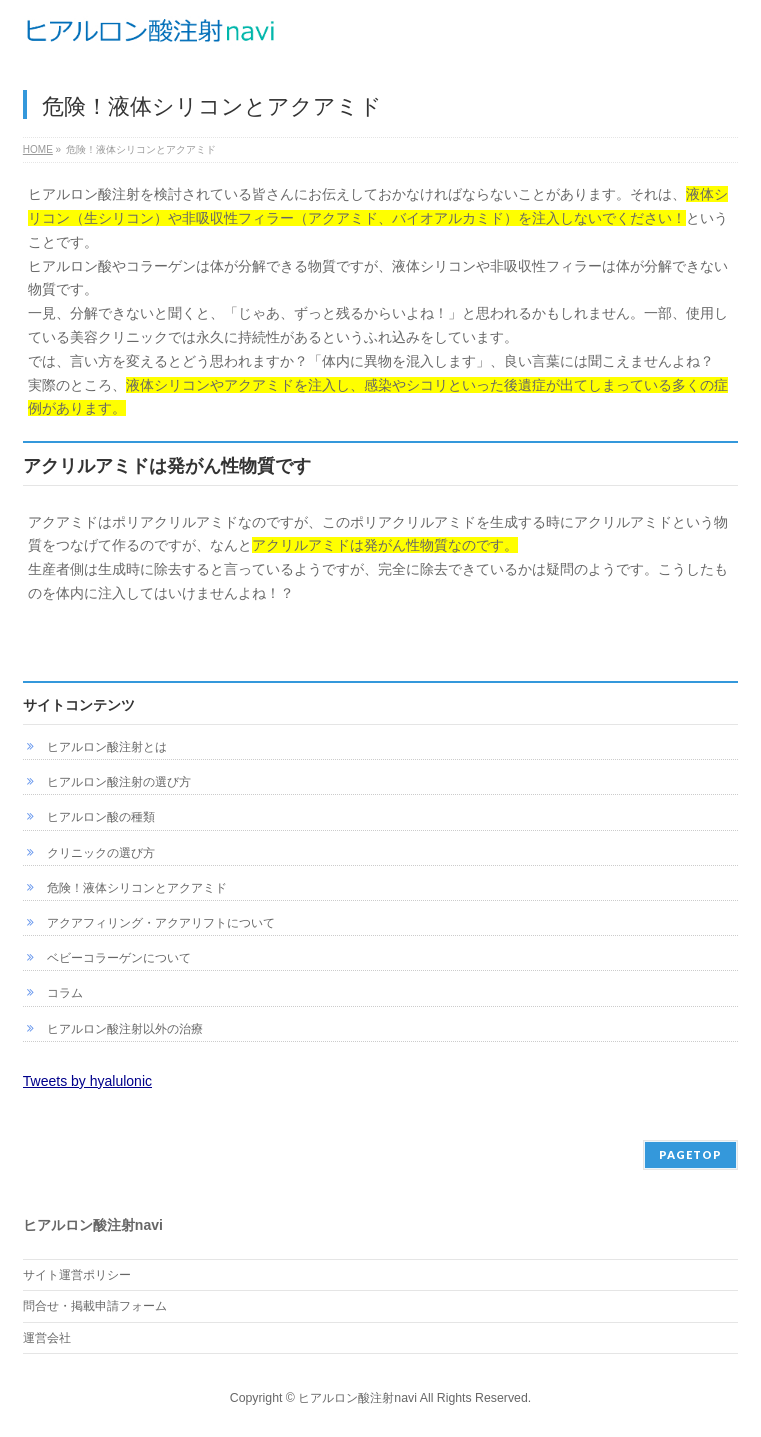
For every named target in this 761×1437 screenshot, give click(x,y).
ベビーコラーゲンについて (119, 958)
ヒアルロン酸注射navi (357, 1398)
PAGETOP (690, 1154)
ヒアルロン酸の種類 (101, 817)
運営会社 (47, 1338)
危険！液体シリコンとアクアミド (137, 888)
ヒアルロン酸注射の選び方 (119, 782)
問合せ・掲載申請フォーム (95, 1306)
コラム (65, 993)
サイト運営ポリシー (77, 1275)
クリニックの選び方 (101, 853)
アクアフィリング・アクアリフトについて (161, 923)
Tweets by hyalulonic (87, 1081)
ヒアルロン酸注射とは (107, 747)
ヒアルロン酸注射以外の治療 (125, 1029)
